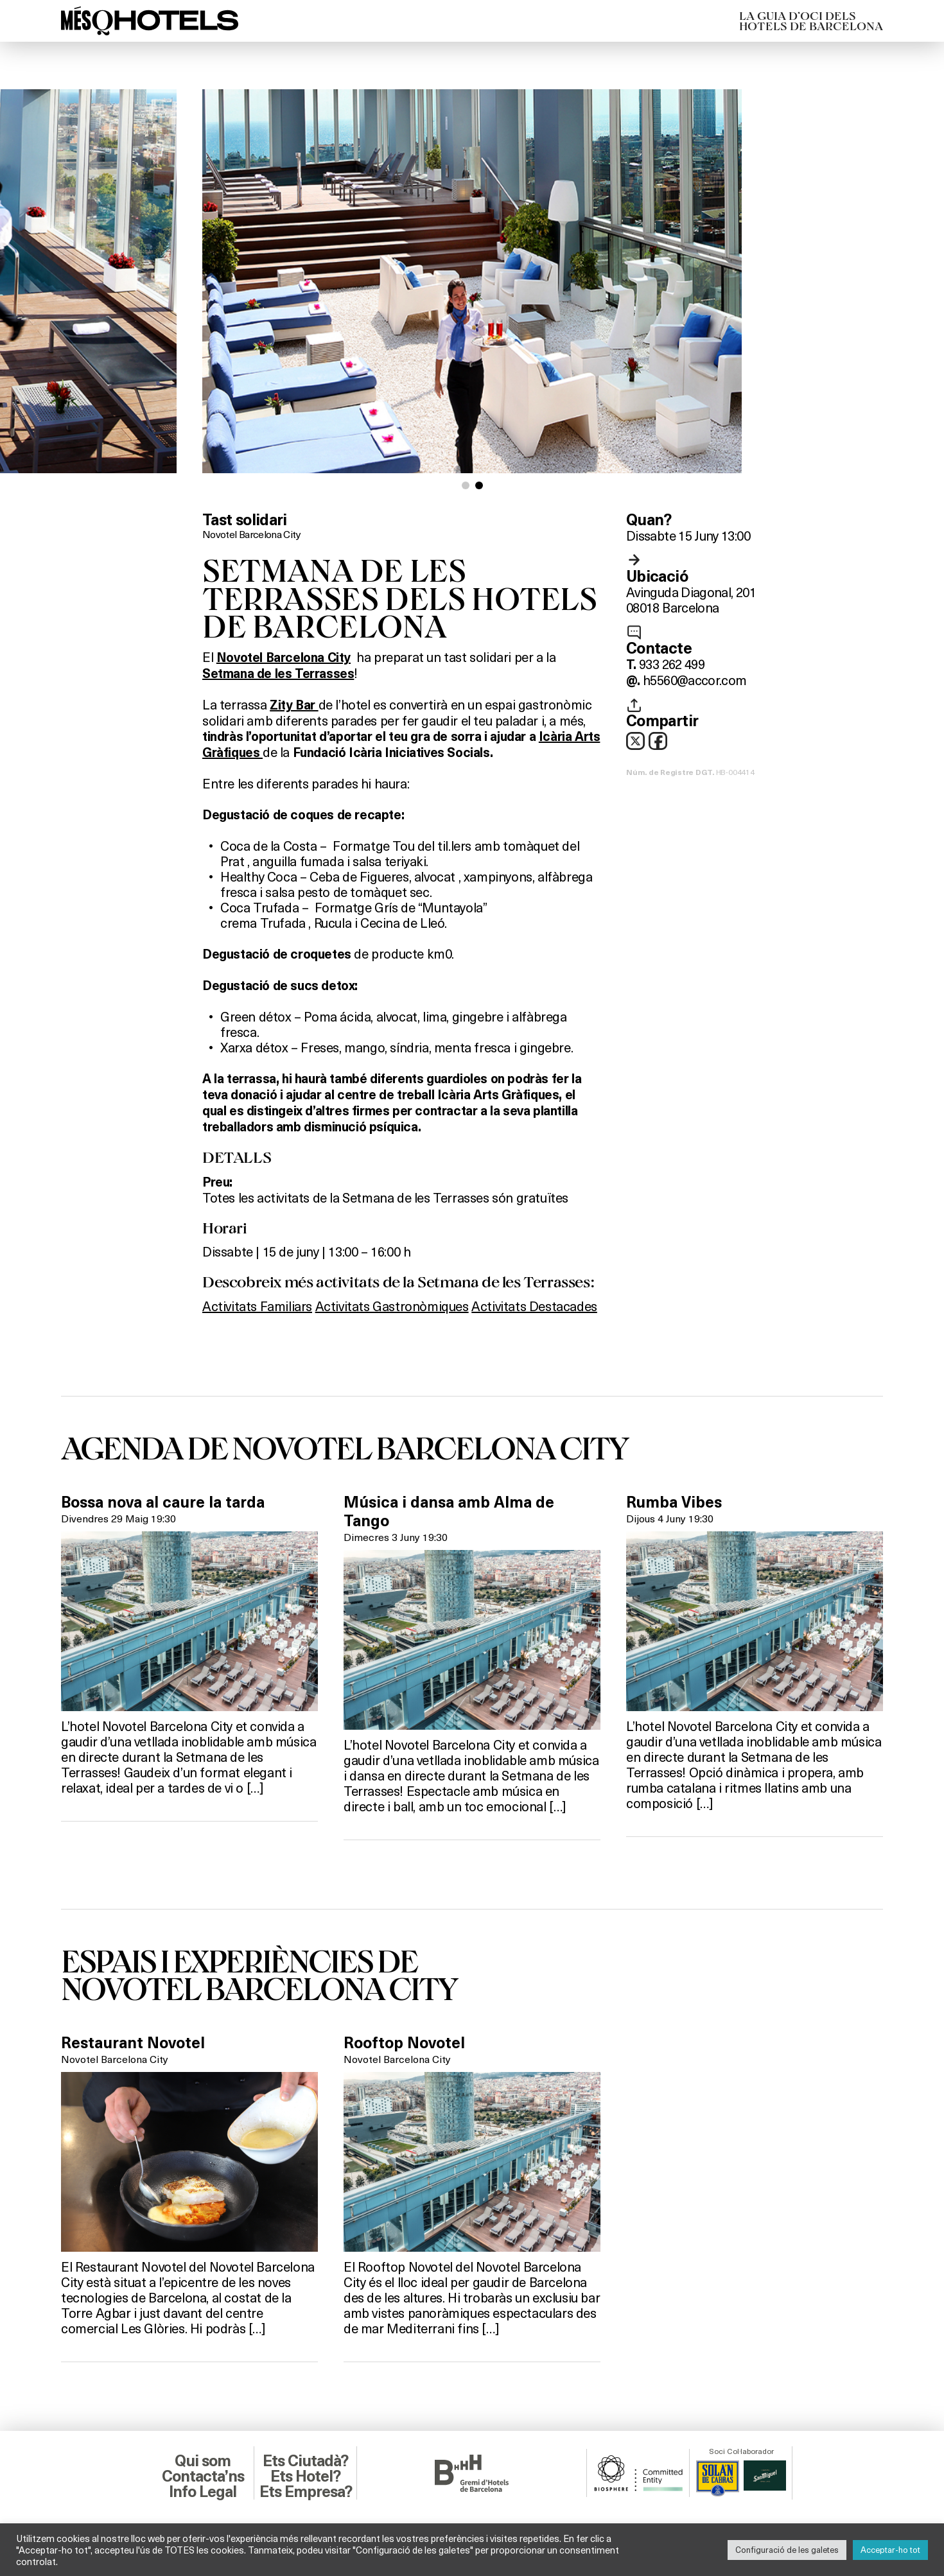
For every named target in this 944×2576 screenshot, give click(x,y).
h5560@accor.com (694, 679)
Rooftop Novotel (404, 2043)
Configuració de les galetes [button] (787, 2549)
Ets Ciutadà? (305, 2461)
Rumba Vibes (674, 1502)
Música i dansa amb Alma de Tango (449, 1512)
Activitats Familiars (257, 1305)
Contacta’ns (203, 2476)
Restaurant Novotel (133, 2043)
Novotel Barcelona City (251, 534)
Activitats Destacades (534, 1305)
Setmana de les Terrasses (278, 673)
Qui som (203, 2461)
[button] (465, 485)
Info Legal (202, 2492)
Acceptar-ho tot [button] (890, 2549)
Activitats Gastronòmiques (392, 1305)
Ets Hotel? (305, 2476)
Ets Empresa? (305, 2492)
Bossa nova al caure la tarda (163, 1502)
